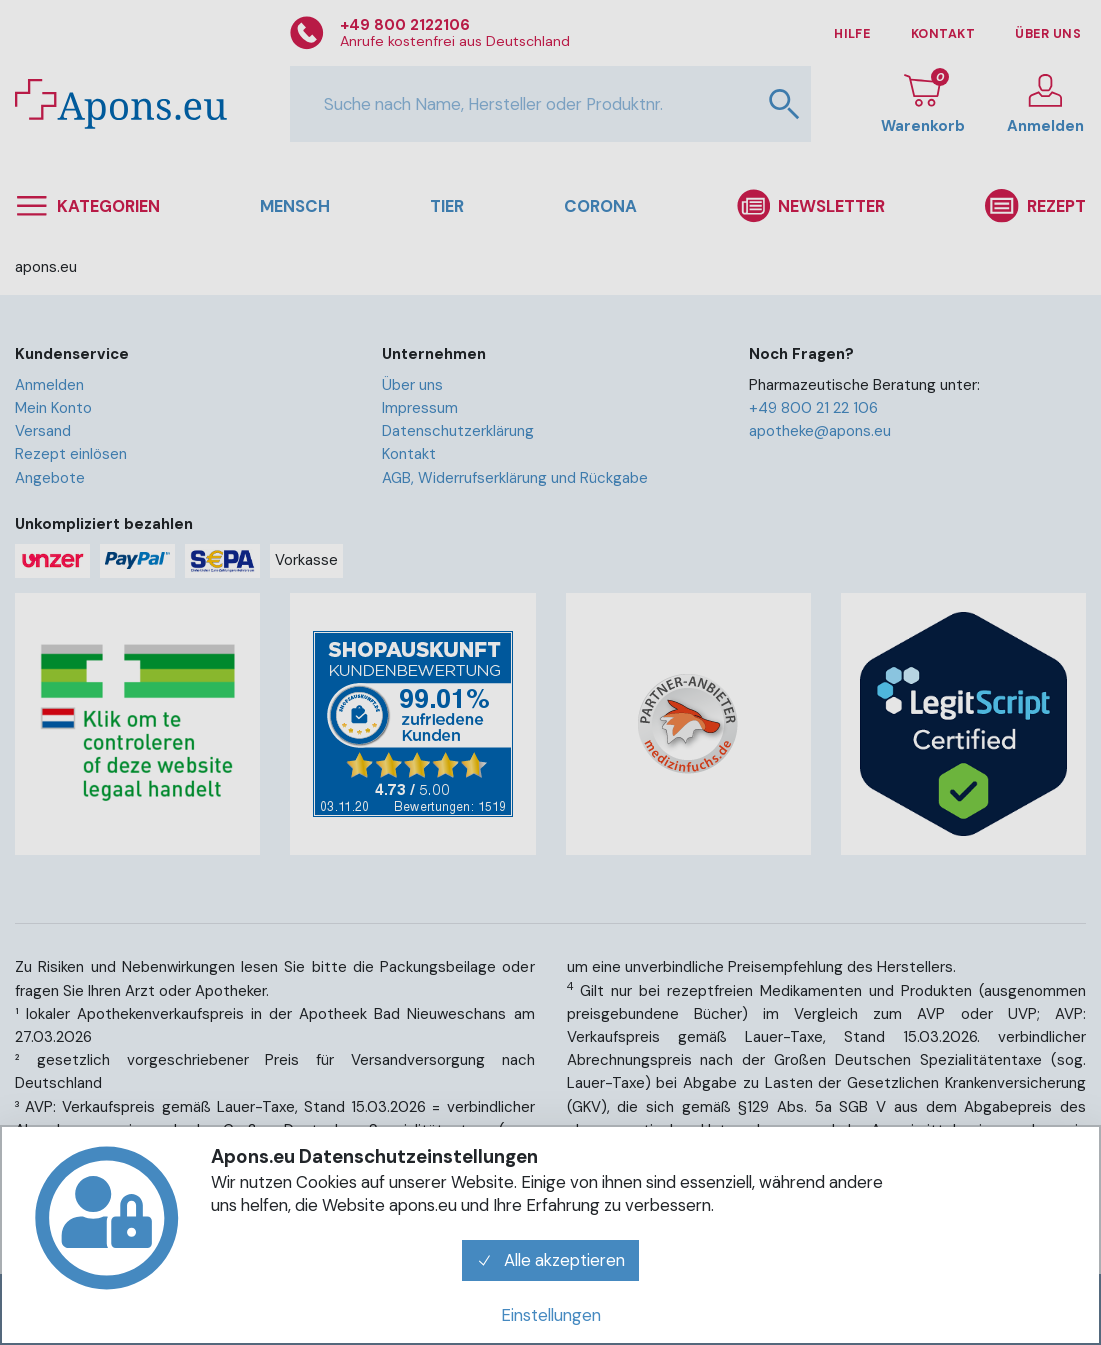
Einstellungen (551, 1315)
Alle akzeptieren (551, 1260)
